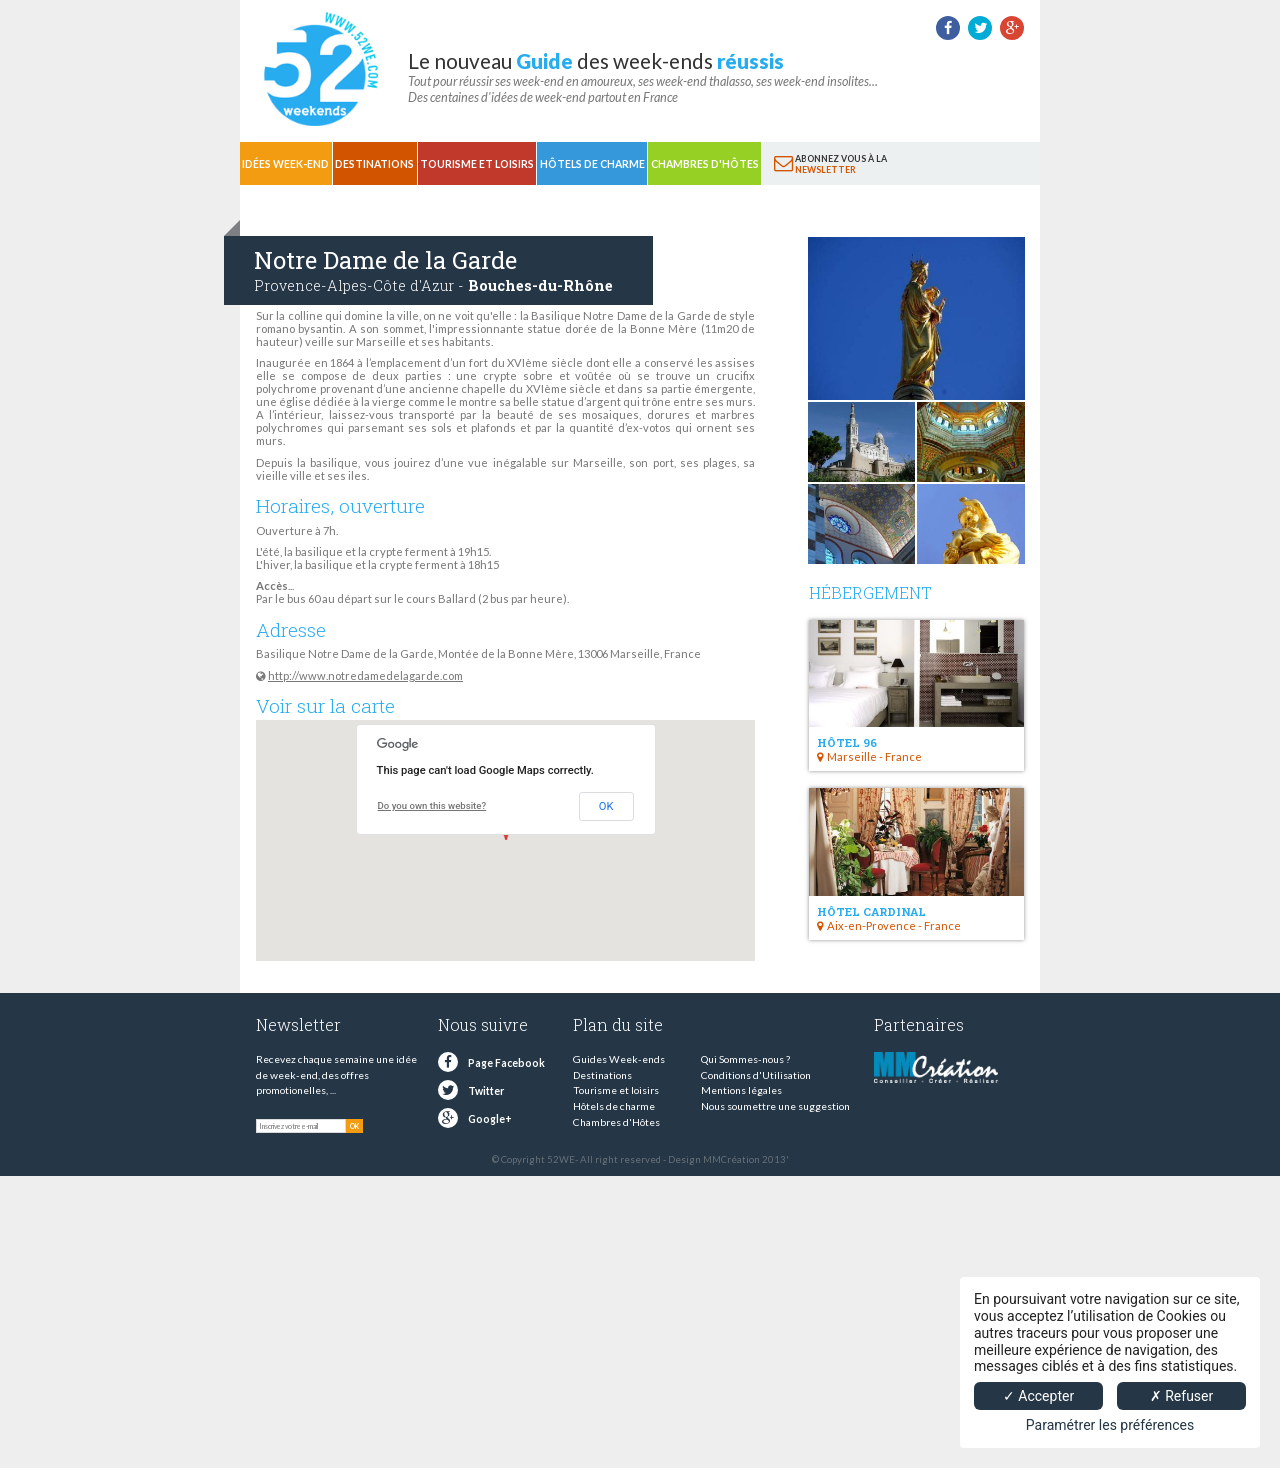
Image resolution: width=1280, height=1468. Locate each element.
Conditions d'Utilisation (756, 1075)
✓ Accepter (1038, 1396)
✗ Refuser (1182, 1396)
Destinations (374, 164)
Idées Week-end (285, 164)
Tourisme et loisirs (477, 164)
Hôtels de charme (592, 164)
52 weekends (320, 69)
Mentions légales (741, 1090)
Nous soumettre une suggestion (775, 1106)
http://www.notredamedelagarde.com (365, 675)
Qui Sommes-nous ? (745, 1059)
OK (606, 806)
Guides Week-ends (619, 1059)
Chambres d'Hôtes (705, 164)
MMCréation (731, 1159)
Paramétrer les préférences (1110, 1425)
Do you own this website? (432, 805)
